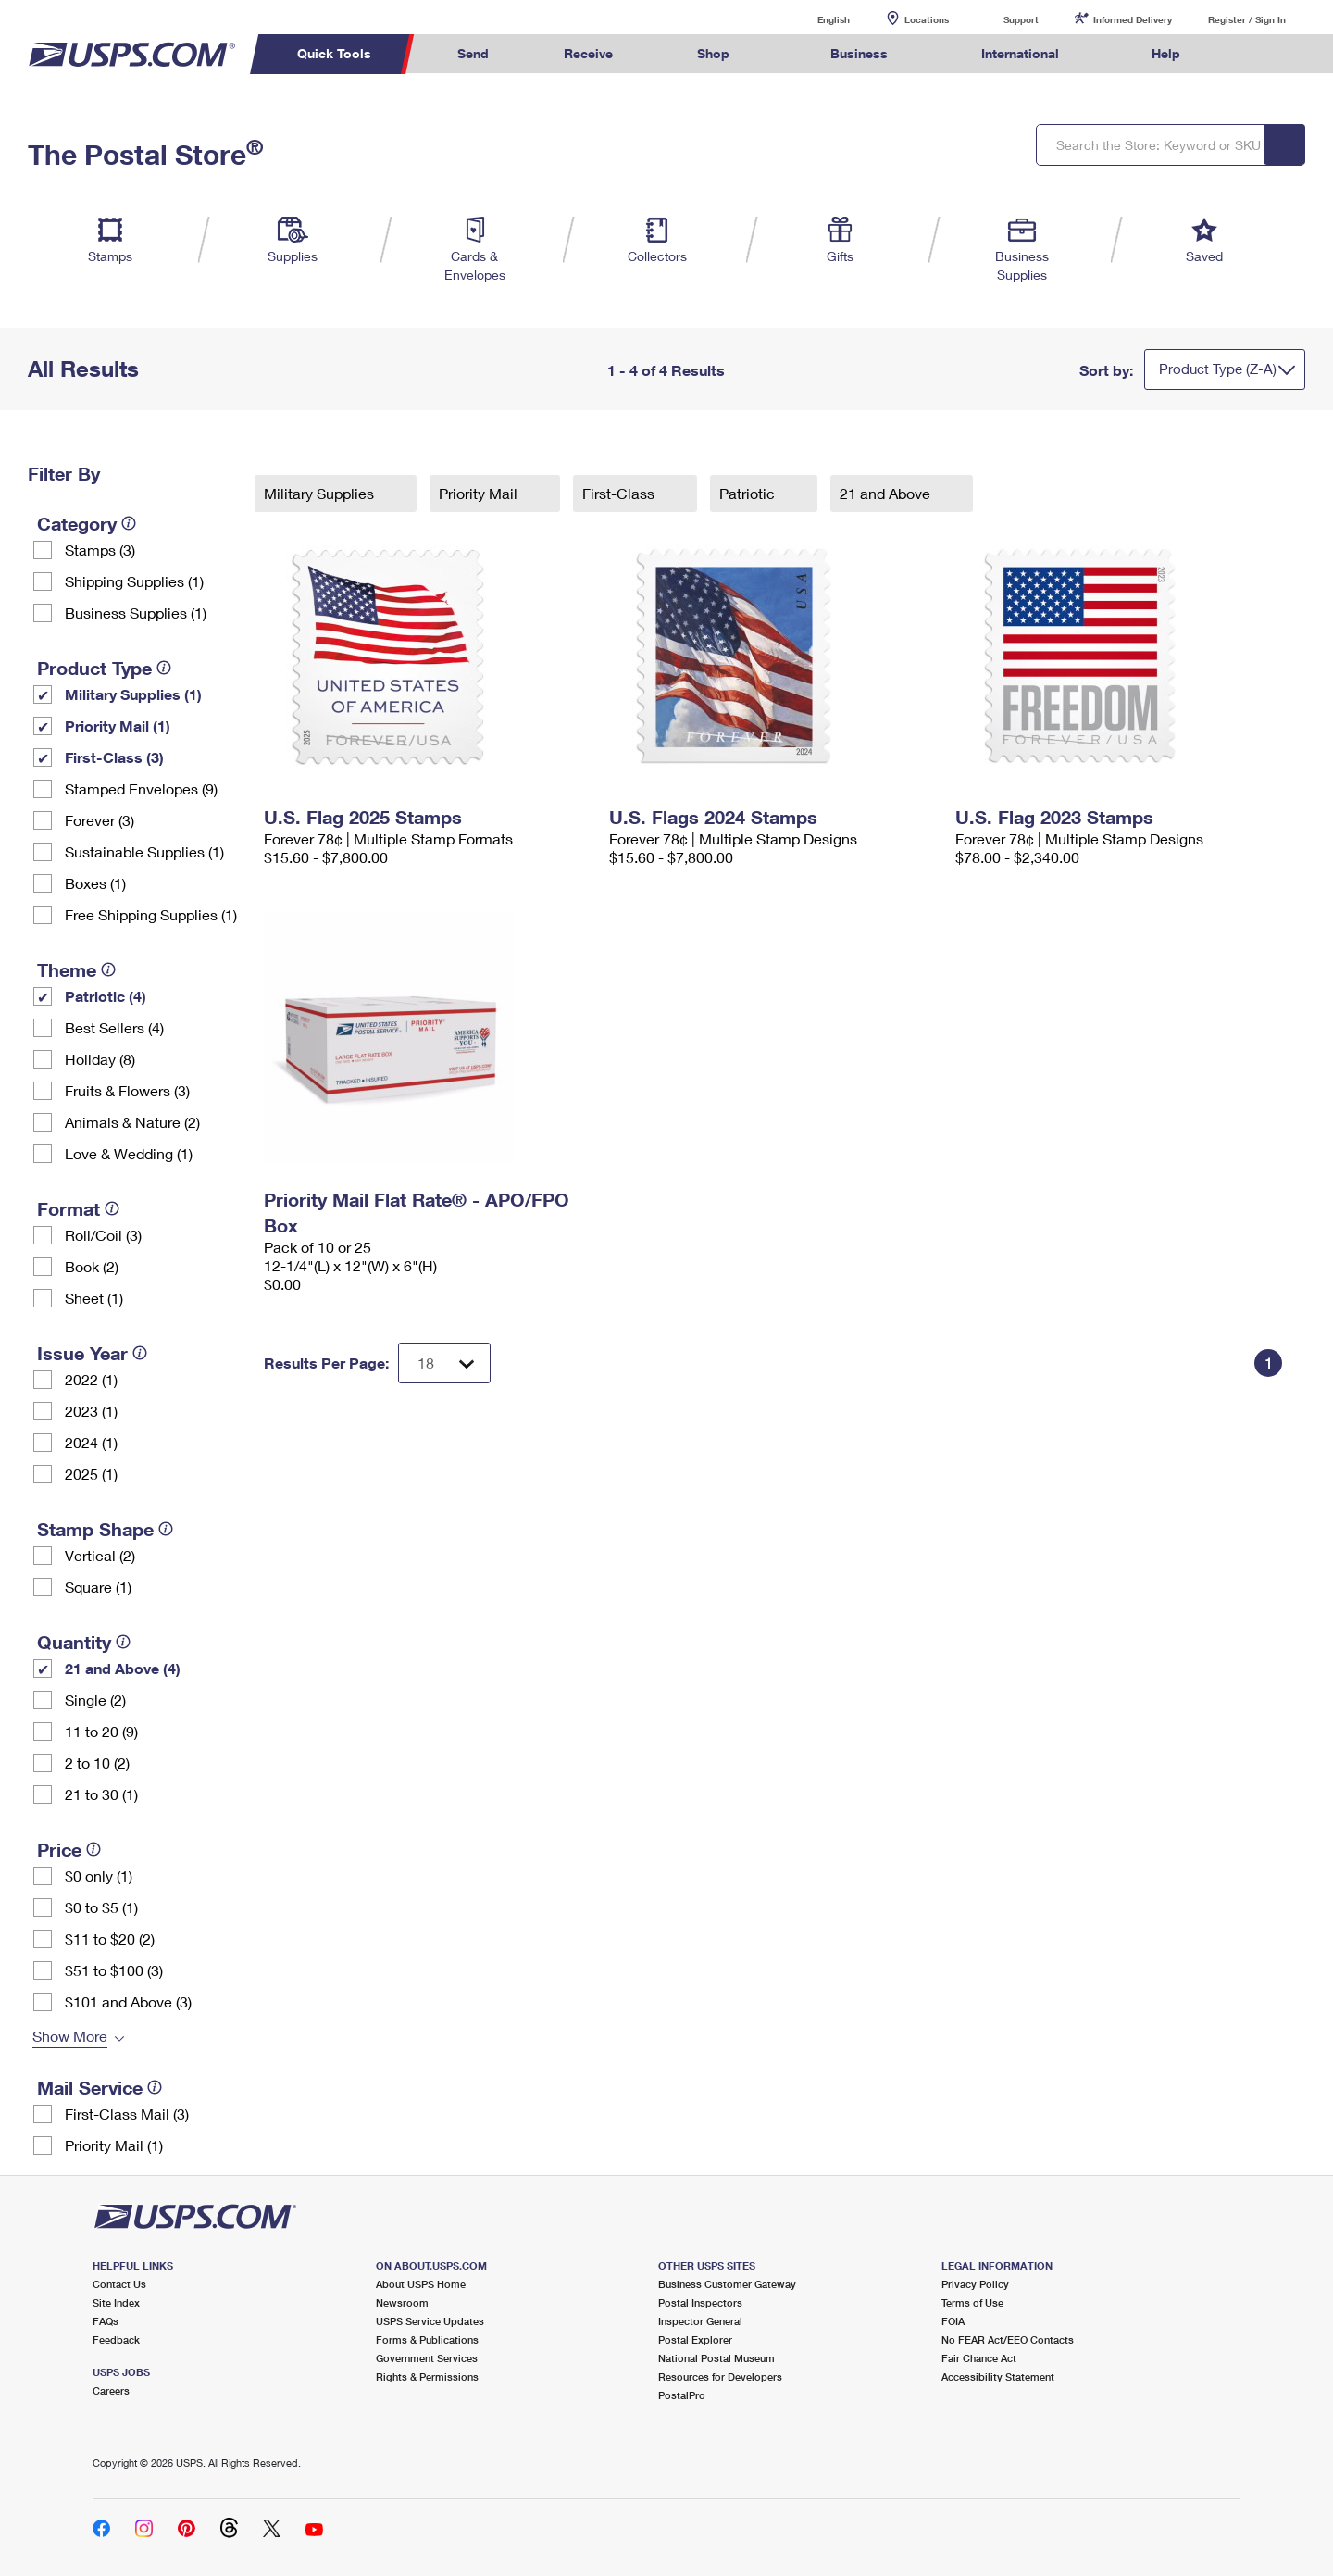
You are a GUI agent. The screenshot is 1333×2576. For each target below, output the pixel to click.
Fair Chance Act (978, 2358)
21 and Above (887, 493)
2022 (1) (91, 1379)
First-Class (620, 493)
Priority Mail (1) (117, 725)
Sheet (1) (94, 1298)
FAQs (105, 2321)
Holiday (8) (100, 1059)
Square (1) (98, 1586)
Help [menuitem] (1166, 53)
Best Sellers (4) (114, 1027)
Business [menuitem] (859, 53)
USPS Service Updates (430, 2321)
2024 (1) (91, 1442)
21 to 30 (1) (101, 1794)
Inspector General (700, 2321)
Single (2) (95, 1699)
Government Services (427, 2358)
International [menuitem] (1020, 53)
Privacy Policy (975, 2284)
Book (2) (91, 1266)
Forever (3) (99, 820)
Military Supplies (321, 493)
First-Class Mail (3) (127, 2113)
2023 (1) (91, 1410)
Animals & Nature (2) (132, 1122)
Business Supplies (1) (135, 612)
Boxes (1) (95, 883)
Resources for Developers (720, 2376)
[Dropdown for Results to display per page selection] (444, 1363)
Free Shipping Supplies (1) (151, 914)
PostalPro (681, 2395)
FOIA (953, 2321)
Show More (69, 2036)
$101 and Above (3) (128, 2001)
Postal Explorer (695, 2339)
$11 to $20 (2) (110, 1938)
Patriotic (749, 493)
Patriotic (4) (105, 996)
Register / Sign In (1247, 19)
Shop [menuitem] (713, 53)
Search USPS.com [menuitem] (1253, 54)
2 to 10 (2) (97, 1762)
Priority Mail (480, 493)
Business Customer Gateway (727, 2284)
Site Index (116, 2302)
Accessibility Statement (997, 2376)
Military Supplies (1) (133, 694)
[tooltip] (128, 523)
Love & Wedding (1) (129, 1153)
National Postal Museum (716, 2358)
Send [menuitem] (473, 53)
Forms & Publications (427, 2339)
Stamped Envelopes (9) (141, 788)
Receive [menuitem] (588, 53)
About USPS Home (421, 2284)
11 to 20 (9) (101, 1731)
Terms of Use (972, 2302)
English (814, 19)
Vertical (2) (100, 1555)
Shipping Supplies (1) (134, 581)
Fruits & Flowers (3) (127, 1090)
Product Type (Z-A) (1218, 368)
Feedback (116, 2339)
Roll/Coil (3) (103, 1235)
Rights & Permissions (427, 2376)
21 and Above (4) (123, 1668)
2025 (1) (91, 1473)
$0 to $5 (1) (101, 1907)
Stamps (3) (100, 549)
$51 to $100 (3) (114, 1970)
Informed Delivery (1132, 19)
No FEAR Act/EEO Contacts (1007, 2339)
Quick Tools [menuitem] (334, 53)
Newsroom (402, 2302)
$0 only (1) (98, 1875)
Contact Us (119, 2284)
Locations (926, 19)
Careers (111, 2390)
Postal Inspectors (700, 2302)
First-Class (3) (114, 757)
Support (1021, 19)
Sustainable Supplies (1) (144, 851)
